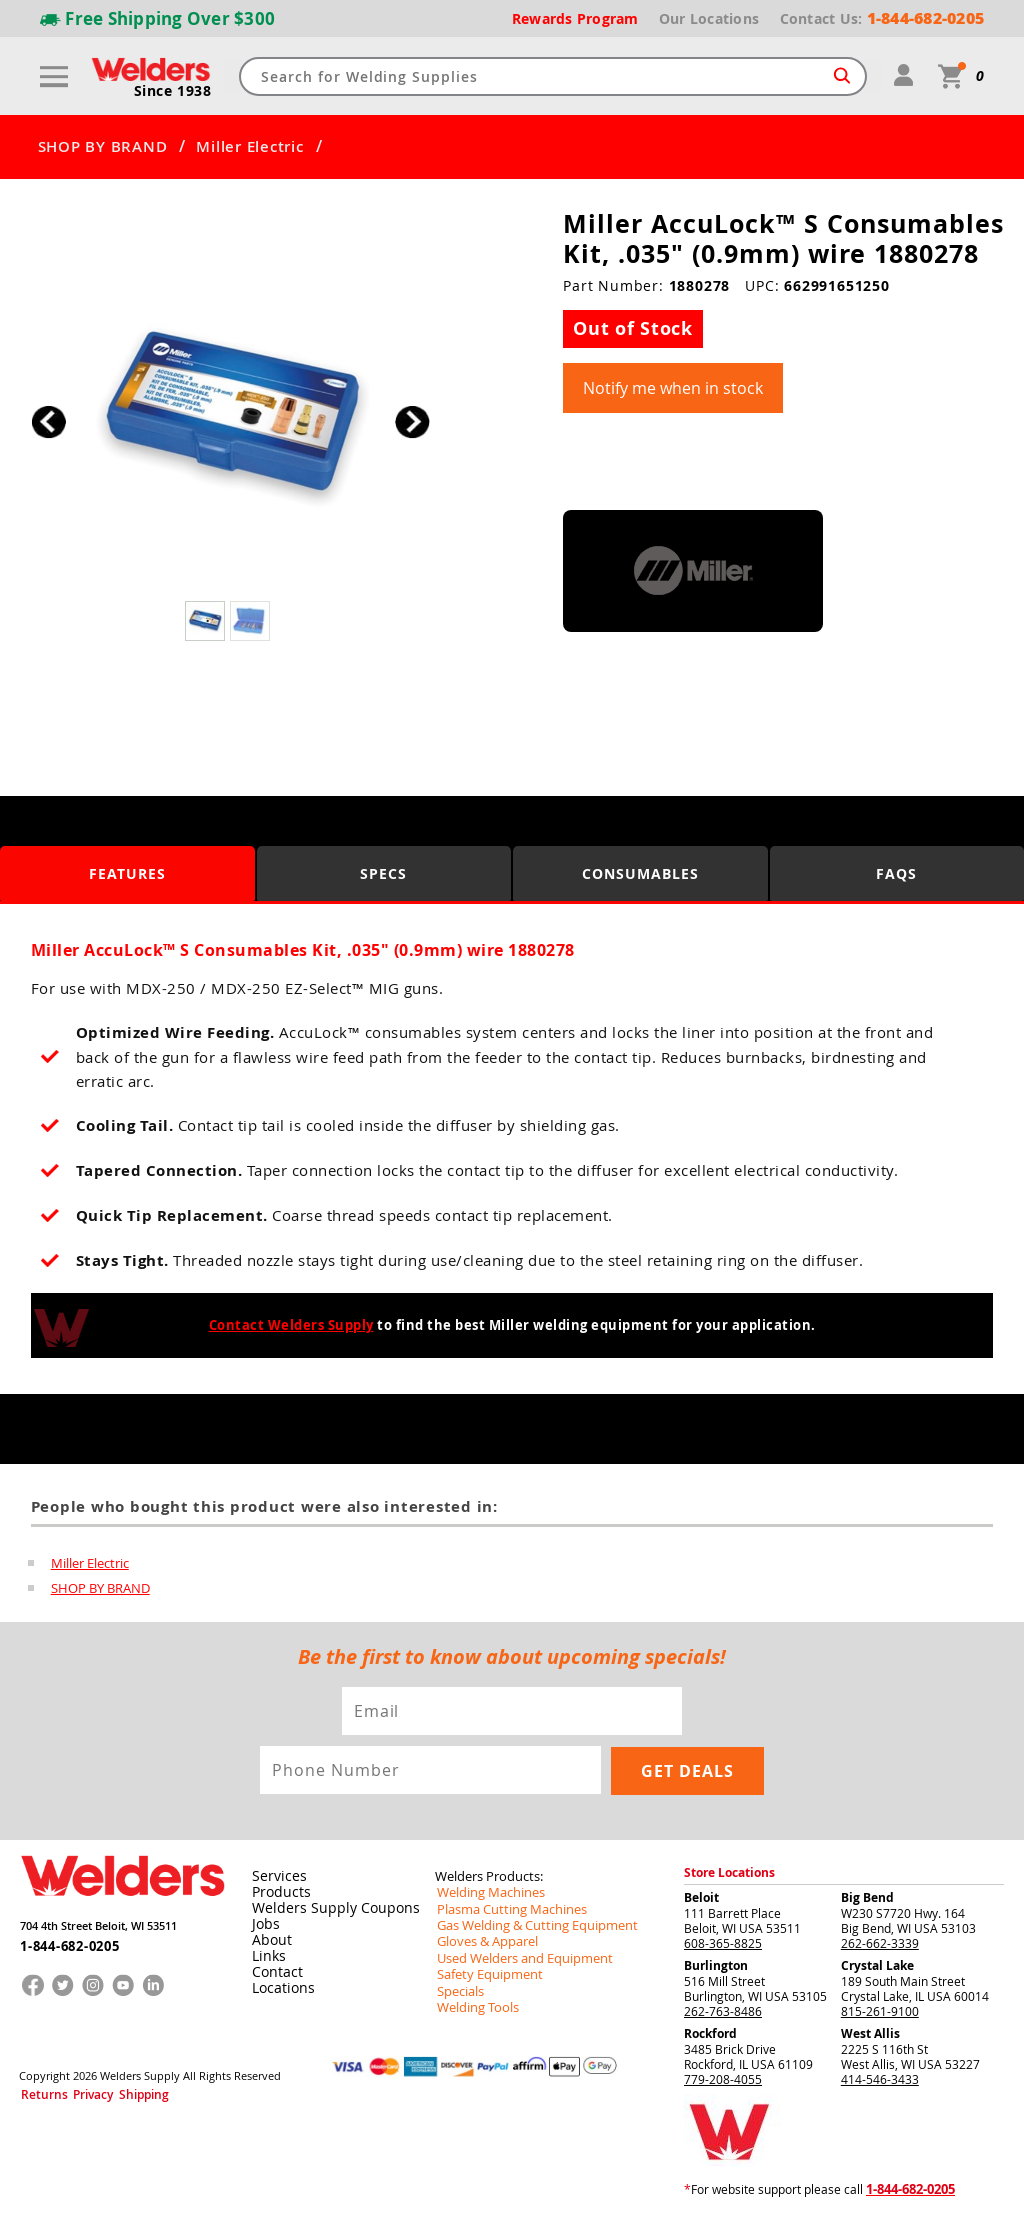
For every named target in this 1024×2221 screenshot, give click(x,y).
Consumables (640, 872)
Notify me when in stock (673, 388)
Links (265, 1956)
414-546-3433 (880, 2079)
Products (277, 1892)
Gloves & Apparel (483, 1940)
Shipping (116, 2091)
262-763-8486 (723, 2011)
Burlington (716, 1965)
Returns (37, 2091)
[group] (230, 416)
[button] (412, 421)
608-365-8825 (723, 1943)
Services (274, 1876)
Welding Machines (486, 1892)
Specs (383, 872)
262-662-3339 (880, 1943)
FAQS (896, 872)
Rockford (710, 2033)
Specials (458, 1988)
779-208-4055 (723, 2079)
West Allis (870, 2033)
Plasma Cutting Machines (505, 1908)
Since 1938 (174, 91)
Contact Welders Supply (291, 1325)
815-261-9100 (880, 2011)
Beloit (701, 1897)
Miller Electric (249, 147)
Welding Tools (473, 2004)
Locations (279, 1988)
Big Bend (867, 1897)
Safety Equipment (484, 1972)
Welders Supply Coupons (324, 1908)
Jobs (262, 1924)
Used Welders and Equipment (517, 1956)
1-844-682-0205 (63, 1939)
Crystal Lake (877, 1965)
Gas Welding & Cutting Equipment (529, 1924)
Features (127, 872)
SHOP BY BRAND (103, 147)
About (268, 1940)
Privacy (76, 2091)
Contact (273, 1972)
